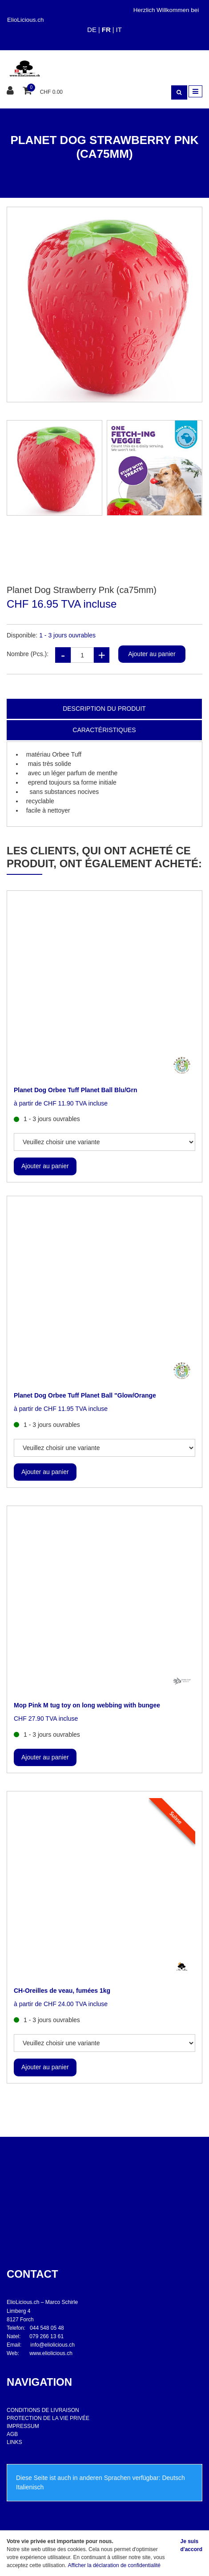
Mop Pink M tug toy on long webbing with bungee (87, 1705)
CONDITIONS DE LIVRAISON (43, 2410)
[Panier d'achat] (28, 90)
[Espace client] (11, 90)
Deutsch (173, 2477)
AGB (12, 2434)
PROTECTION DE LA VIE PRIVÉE (48, 2418)
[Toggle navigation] (195, 91)
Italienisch (30, 2487)
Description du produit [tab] (104, 708)
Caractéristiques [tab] (104, 729)
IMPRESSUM (23, 2426)
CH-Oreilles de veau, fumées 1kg (62, 1990)
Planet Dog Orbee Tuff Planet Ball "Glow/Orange (85, 1395)
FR (106, 29)
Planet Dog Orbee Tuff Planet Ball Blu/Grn (75, 1090)
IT (119, 29)
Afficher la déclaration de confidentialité (114, 2565)
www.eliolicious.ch (50, 2353)
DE (91, 29)
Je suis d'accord (191, 2545)
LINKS (14, 2442)
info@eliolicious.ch (52, 2345)
